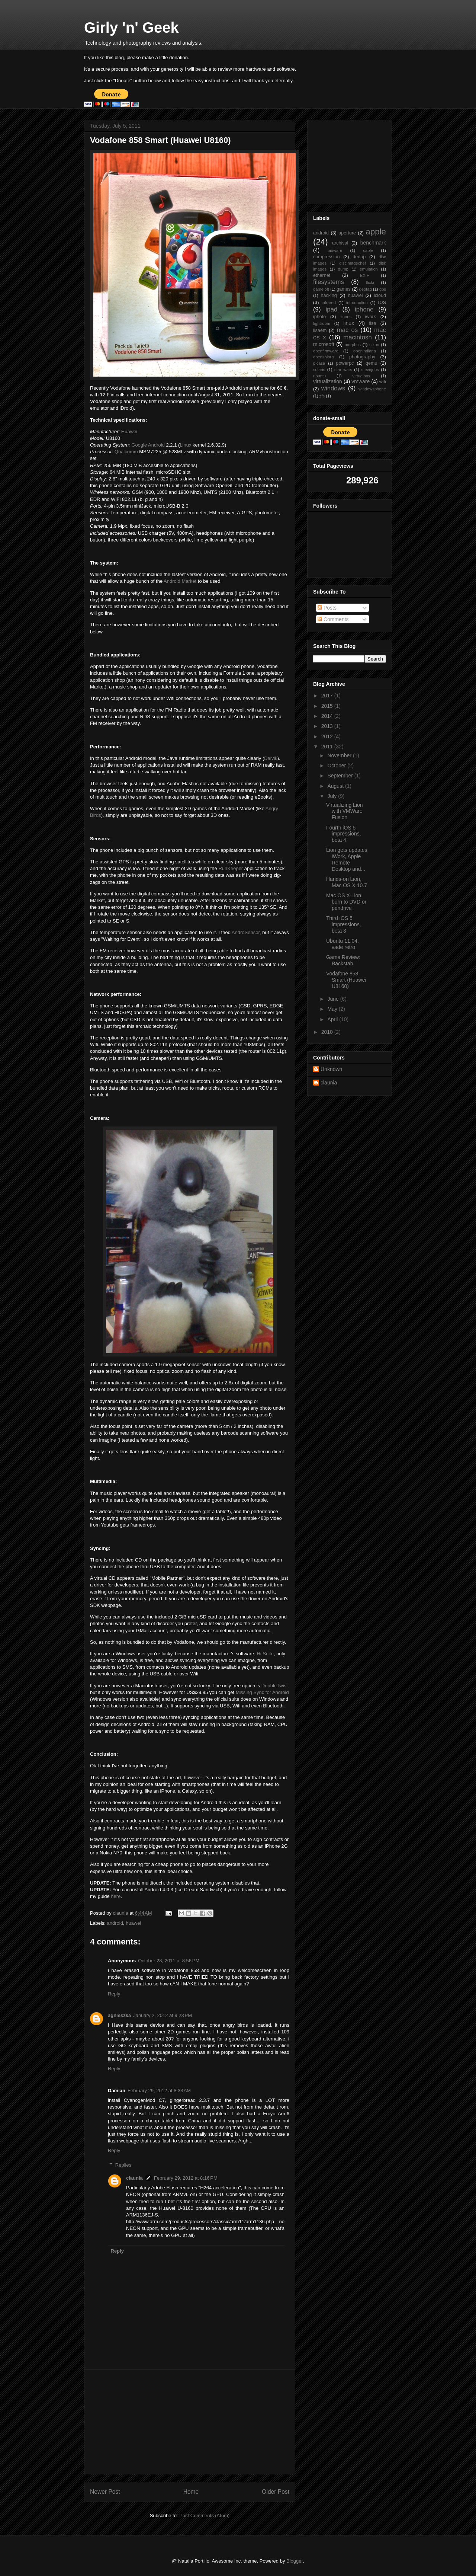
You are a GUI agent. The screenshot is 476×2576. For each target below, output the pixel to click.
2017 (327, 696)
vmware (360, 381)
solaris (319, 369)
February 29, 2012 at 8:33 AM (159, 2090)
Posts (327, 608)
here (115, 1896)
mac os (347, 329)
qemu (371, 363)
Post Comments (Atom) (204, 2515)
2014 (327, 716)
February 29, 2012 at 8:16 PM (186, 2178)
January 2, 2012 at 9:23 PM (162, 2015)
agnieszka (119, 2015)
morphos (353, 344)
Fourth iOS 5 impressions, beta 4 (343, 834)
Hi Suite (265, 1653)
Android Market (180, 581)
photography (362, 356)
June (333, 999)
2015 (327, 706)
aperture (347, 233)
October (337, 765)
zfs (322, 396)
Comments (333, 619)
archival (340, 243)
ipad (332, 309)
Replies (123, 2165)
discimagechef (352, 263)
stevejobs (370, 369)
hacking (329, 295)
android (115, 1923)
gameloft (321, 289)
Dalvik (270, 758)
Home (191, 2492)
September (340, 776)
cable (368, 250)
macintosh (357, 337)
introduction (357, 302)
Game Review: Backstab (343, 960)
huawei (133, 1923)
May (332, 1009)
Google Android (148, 445)
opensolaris (323, 357)
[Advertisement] (189, 2421)
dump (343, 269)
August (336, 786)
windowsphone (372, 389)
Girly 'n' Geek (131, 27)
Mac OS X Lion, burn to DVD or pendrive (346, 901)
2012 (327, 736)
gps (382, 289)
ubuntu (319, 376)
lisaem (320, 330)
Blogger (294, 2561)
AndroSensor (246, 932)
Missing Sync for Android (262, 1692)
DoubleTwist (274, 1685)
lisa (372, 323)
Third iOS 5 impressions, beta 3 (343, 924)
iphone (364, 309)
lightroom (321, 323)
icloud (380, 295)
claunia (134, 2178)
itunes (345, 316)
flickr (370, 282)
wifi (382, 381)
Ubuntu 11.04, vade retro (342, 944)
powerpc (345, 363)
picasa (319, 363)
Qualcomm (126, 451)
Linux (185, 445)
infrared (329, 302)
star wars (343, 369)
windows (333, 388)
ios (382, 302)
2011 (327, 747)
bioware (335, 250)
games (344, 289)
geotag (365, 289)
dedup (359, 256)
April (333, 1019)
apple (376, 231)
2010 (327, 1032)
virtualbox (361, 376)
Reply (114, 1994)
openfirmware (325, 351)
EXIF (364, 275)
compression (326, 256)
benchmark (373, 243)
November (340, 755)
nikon (374, 344)
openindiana (364, 351)
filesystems (328, 281)
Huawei (129, 431)
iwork (370, 316)
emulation (369, 269)
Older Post (275, 2492)
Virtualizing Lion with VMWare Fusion (344, 811)
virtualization (327, 381)
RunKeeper (230, 868)
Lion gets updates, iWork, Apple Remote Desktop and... (347, 859)
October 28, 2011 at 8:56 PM (168, 1960)
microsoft (323, 344)
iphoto (319, 316)
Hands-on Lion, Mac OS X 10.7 (346, 882)
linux (348, 323)
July (332, 796)
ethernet (321, 275)
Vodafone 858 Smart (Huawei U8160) (346, 980)
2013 (327, 726)
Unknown (331, 1069)
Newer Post (105, 2492)
